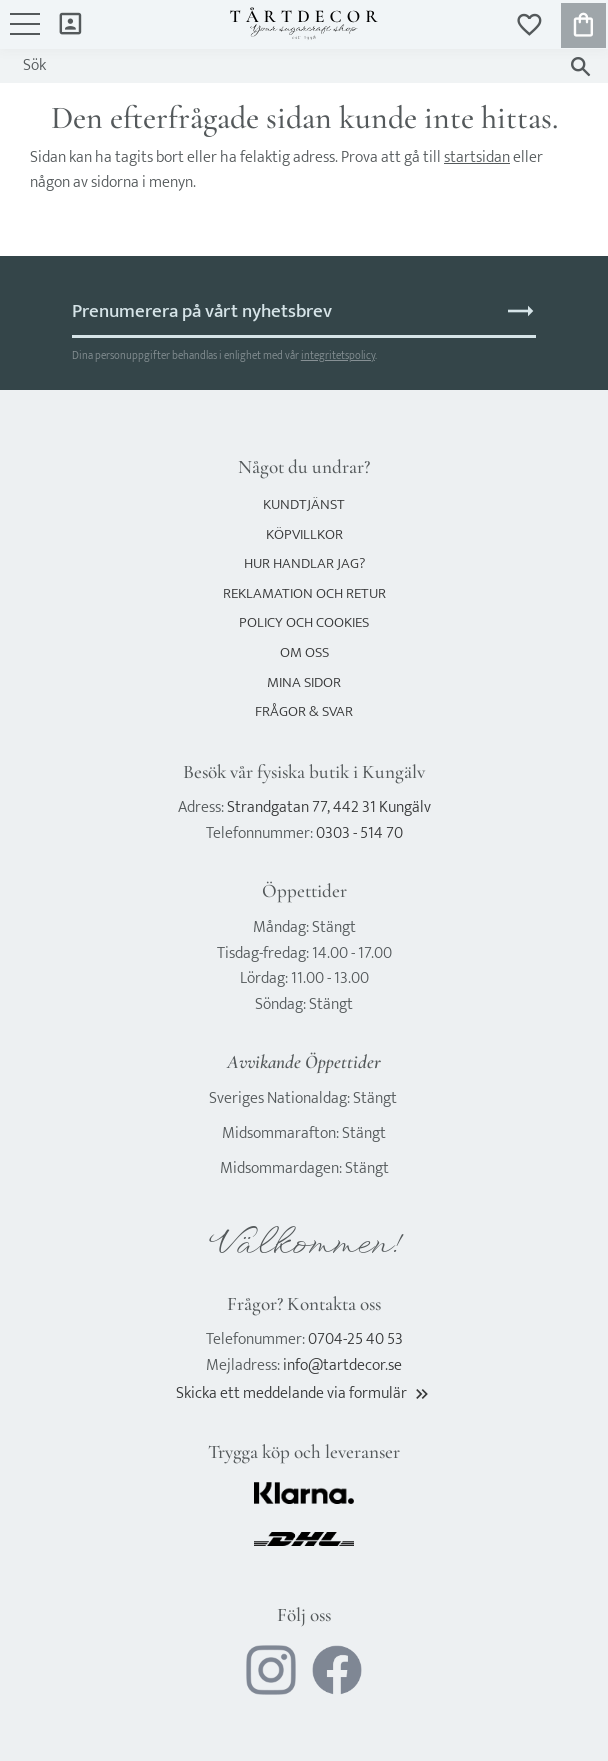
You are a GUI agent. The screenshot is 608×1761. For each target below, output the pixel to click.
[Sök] (580, 66)
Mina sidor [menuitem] (70, 22)
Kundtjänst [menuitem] (304, 504)
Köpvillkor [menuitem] (304, 534)
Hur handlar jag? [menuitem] (304, 563)
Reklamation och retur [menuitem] (304, 593)
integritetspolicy (338, 355)
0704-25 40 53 (355, 1339)
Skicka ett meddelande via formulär (304, 1393)
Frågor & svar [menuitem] (304, 711)
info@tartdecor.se (342, 1365)
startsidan (477, 157)
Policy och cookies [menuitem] (304, 622)
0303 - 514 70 (359, 833)
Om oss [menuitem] (304, 652)
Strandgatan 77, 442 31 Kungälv (329, 807)
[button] (25, 34)
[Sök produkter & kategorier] (284, 66)
